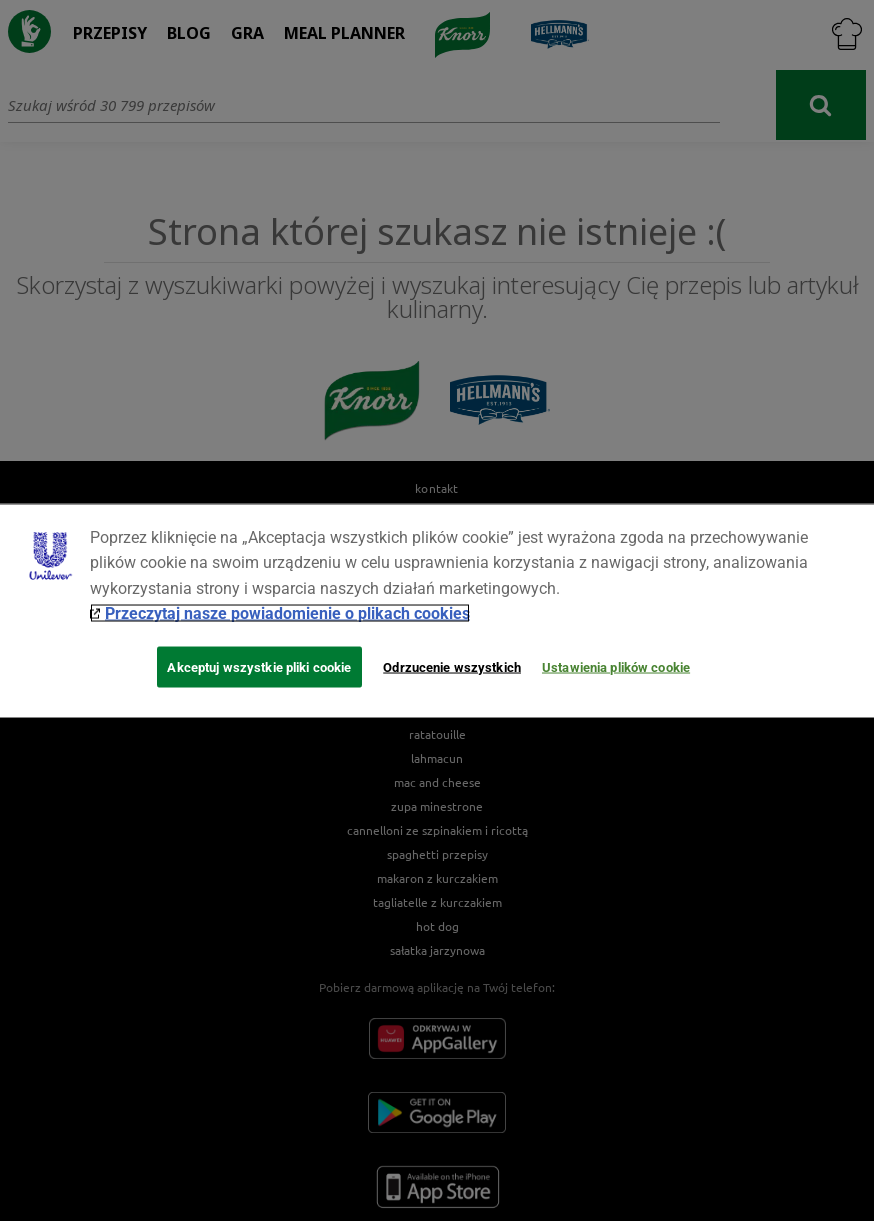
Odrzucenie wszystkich (452, 666)
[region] (437, 610)
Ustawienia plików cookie (616, 666)
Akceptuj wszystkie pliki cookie (259, 666)
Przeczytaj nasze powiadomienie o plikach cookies (287, 613)
